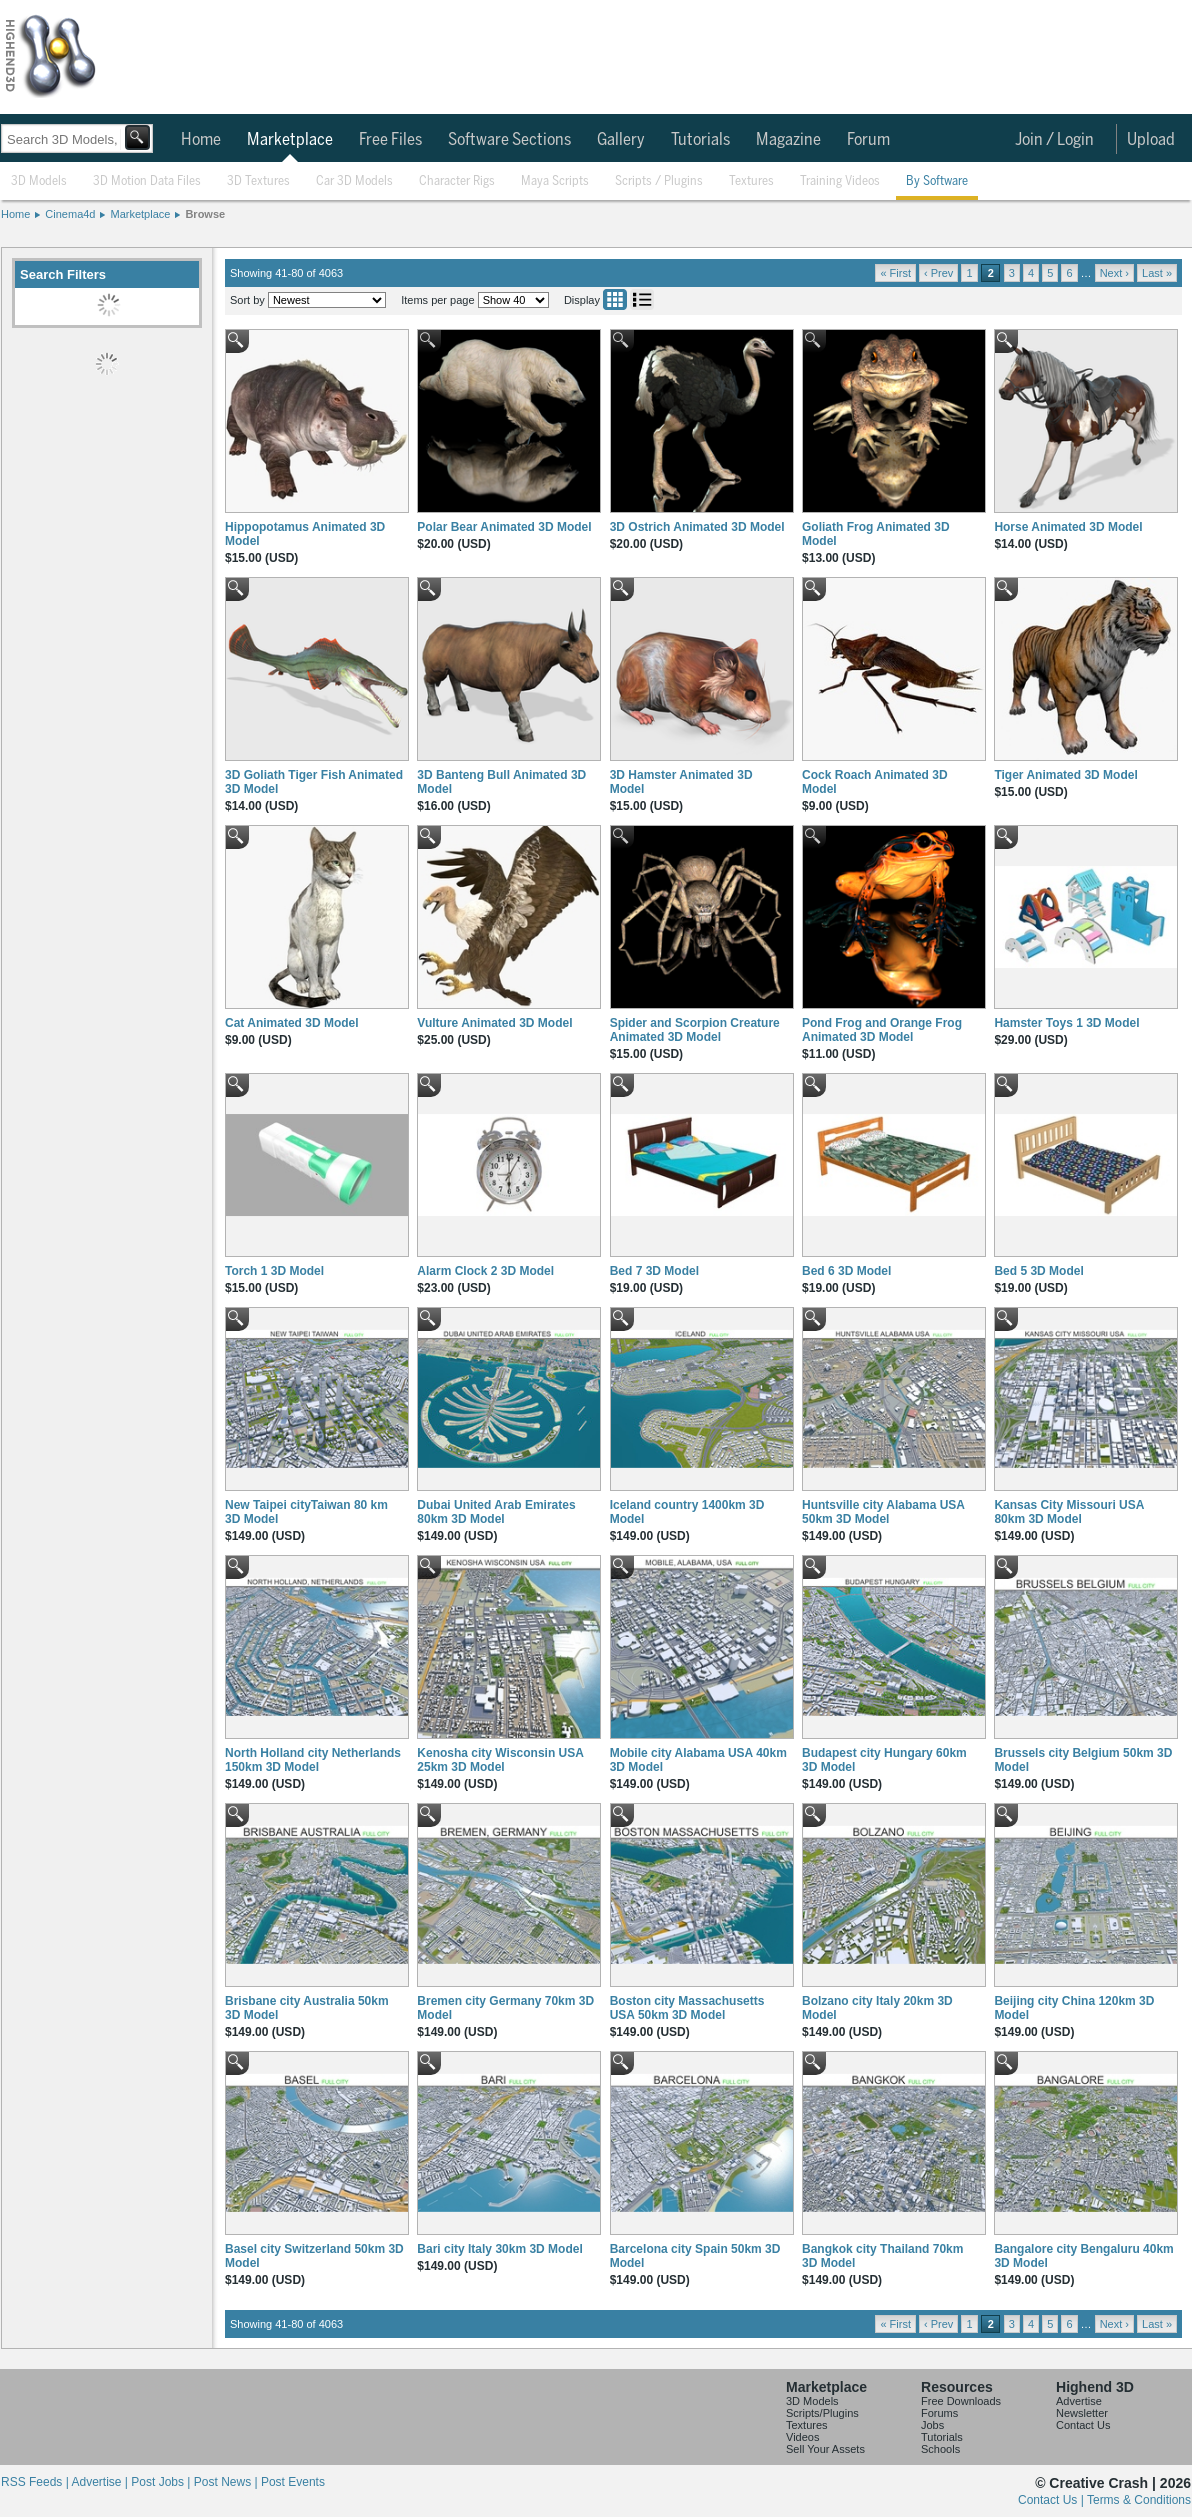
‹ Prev (938, 273)
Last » (1157, 273)
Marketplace (290, 140)
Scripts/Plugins (822, 2413)
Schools (940, 2449)
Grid (615, 299)
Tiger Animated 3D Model (1065, 775)
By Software (937, 181)
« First (895, 273)
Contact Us (1083, 2425)
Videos (802, 2437)
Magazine (788, 140)
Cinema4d (70, 214)
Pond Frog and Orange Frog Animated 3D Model (882, 1030)
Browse (205, 214)
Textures (751, 181)
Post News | (227, 2482)
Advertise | (101, 2482)
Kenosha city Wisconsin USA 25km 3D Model (500, 1760)
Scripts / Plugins (659, 181)
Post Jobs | (162, 2482)
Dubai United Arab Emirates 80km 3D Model (496, 1512)
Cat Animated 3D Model (292, 1023)
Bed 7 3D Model (654, 1271)
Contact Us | (1052, 2500)
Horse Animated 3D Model (1068, 527)
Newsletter (1082, 2413)
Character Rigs (457, 181)
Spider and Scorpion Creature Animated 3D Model (695, 1030)
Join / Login (1054, 140)
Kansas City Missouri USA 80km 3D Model (1069, 1512)
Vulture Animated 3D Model (494, 1023)
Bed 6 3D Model (846, 1271)
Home (201, 140)
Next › (1114, 273)
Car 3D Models (354, 181)
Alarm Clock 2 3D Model (485, 1271)
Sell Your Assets (825, 2449)
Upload (1151, 140)
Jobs (932, 2425)
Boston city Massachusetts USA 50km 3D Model (687, 2008)
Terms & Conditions (1139, 2500)
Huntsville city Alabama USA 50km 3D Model (883, 1512)
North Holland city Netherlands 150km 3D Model (313, 1760)
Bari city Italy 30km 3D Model (499, 2249)
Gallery (621, 140)
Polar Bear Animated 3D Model (504, 527)
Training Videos (840, 181)
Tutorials (700, 140)
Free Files (390, 140)
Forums (939, 2413)
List (642, 299)
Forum (868, 140)
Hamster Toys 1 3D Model (1066, 1023)
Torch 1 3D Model (274, 1271)
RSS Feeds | (36, 2482)
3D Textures (258, 181)
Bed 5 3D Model (1038, 1271)
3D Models (39, 181)
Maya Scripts (555, 181)
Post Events (293, 2482)
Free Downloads (961, 2401)
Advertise (1079, 2401)
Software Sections (509, 140)
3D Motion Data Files (147, 181)
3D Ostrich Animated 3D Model (697, 527)
